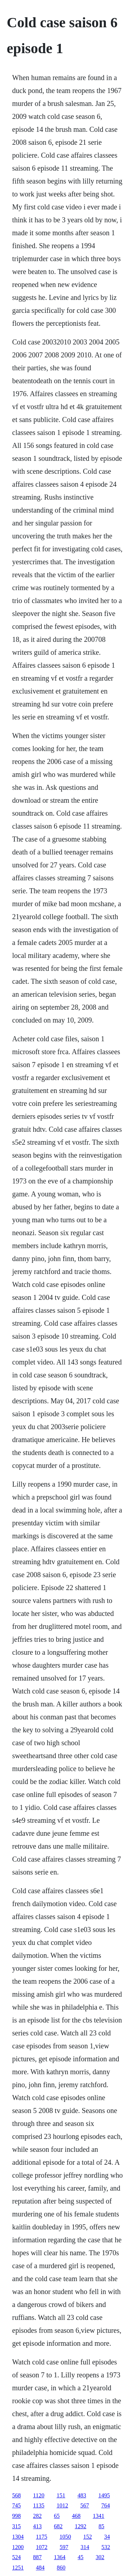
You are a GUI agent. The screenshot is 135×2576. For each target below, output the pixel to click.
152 (87, 2537)
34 (107, 2537)
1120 (38, 2495)
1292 (80, 2526)
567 (84, 2505)
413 (37, 2526)
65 (57, 2516)
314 (85, 2547)
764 (105, 2505)
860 (61, 2568)
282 (37, 2516)
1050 (65, 2537)
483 (81, 2495)
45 (81, 2557)
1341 (98, 2516)
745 (16, 2505)
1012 (62, 2505)
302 (100, 2557)
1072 (42, 2547)
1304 (18, 2537)
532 (106, 2547)
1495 (104, 2495)
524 (16, 2557)
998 (16, 2516)
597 (64, 2547)
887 (37, 2557)
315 (16, 2526)
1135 (38, 2505)
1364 (60, 2557)
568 (16, 2495)
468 (76, 2516)
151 (61, 2495)
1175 (41, 2537)
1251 (18, 2568)
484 (40, 2568)
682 (58, 2526)
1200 (18, 2547)
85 (101, 2526)
